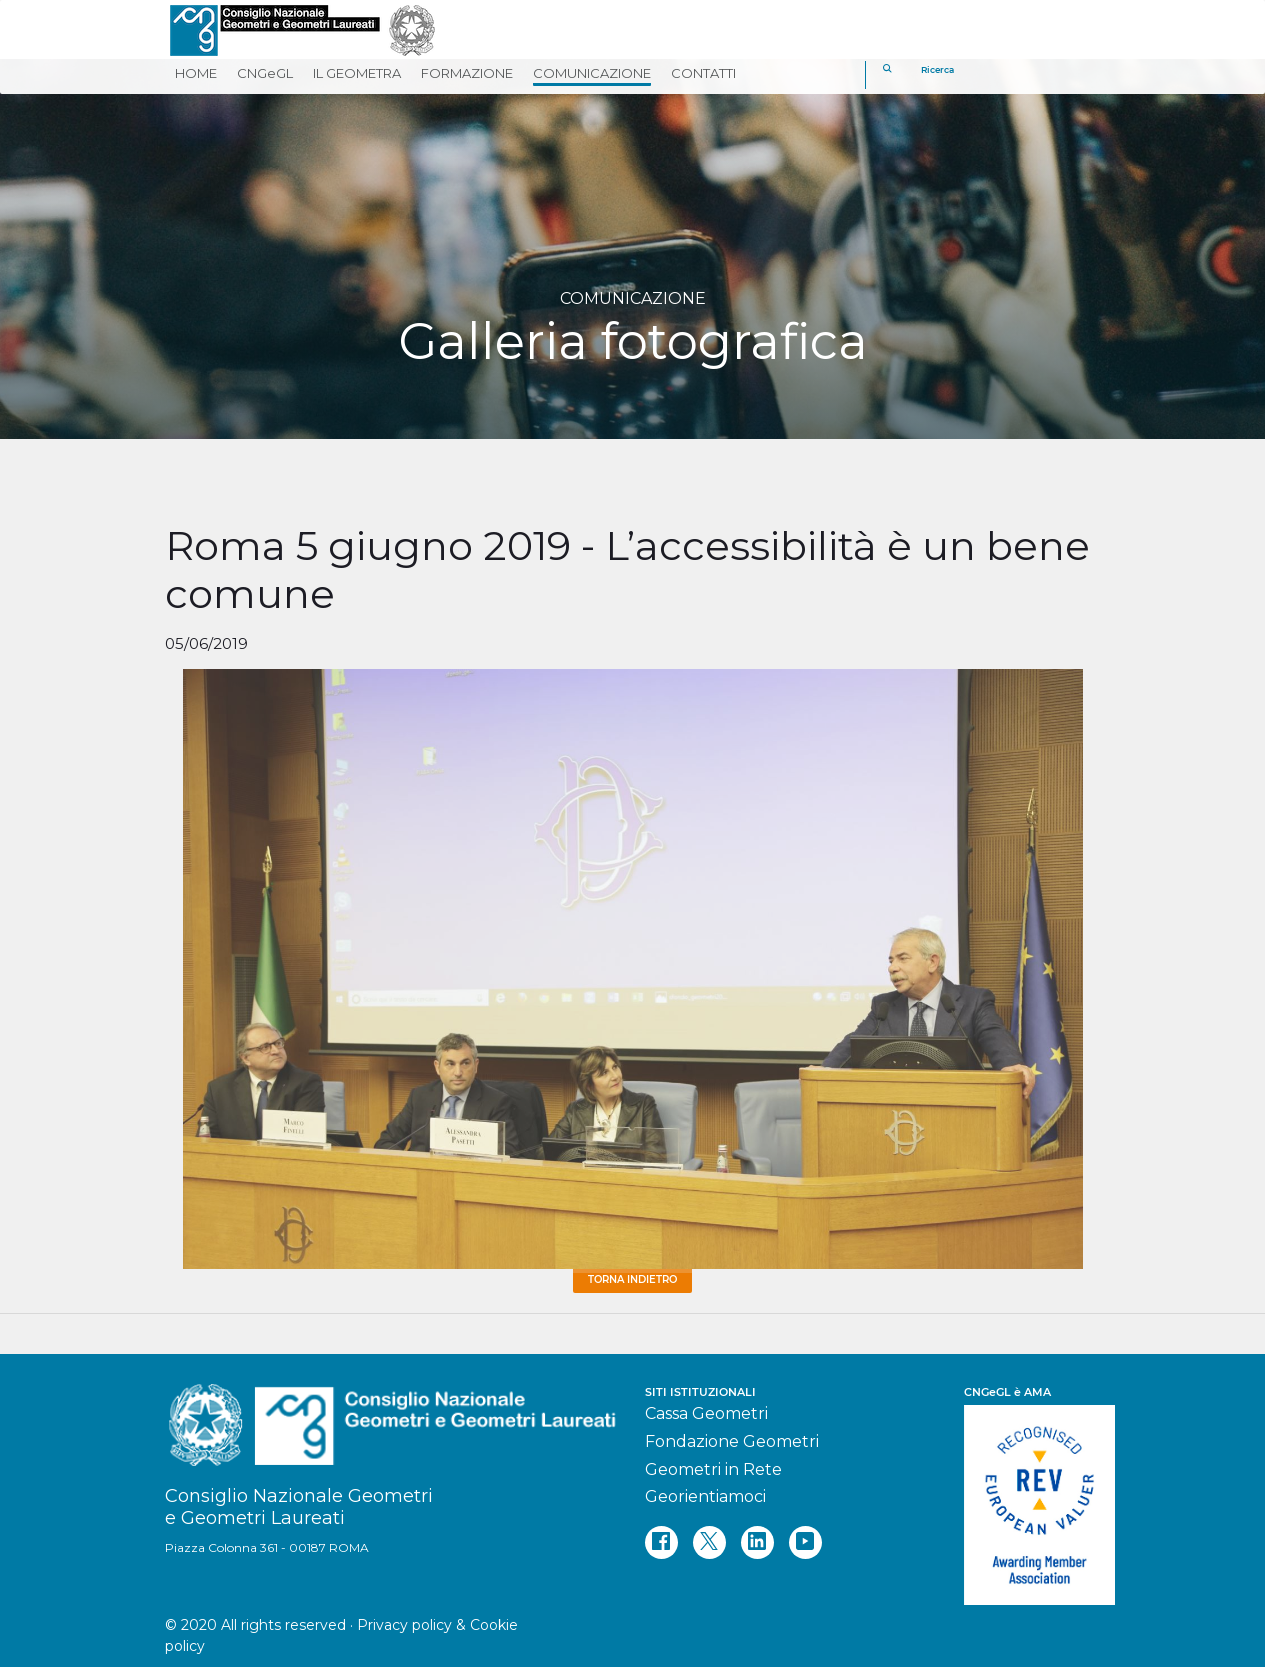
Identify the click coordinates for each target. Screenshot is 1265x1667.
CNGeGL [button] (265, 73)
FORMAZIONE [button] (467, 73)
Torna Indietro (632, 1279)
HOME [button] (196, 73)
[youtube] (805, 1542)
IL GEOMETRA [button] (357, 73)
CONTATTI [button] (703, 73)
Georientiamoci (705, 1496)
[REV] (1032, 1495)
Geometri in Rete (713, 1469)
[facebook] (661, 1542)
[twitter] (709, 1542)
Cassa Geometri (706, 1413)
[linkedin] (757, 1542)
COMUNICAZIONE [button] (592, 73)
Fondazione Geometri (732, 1441)
